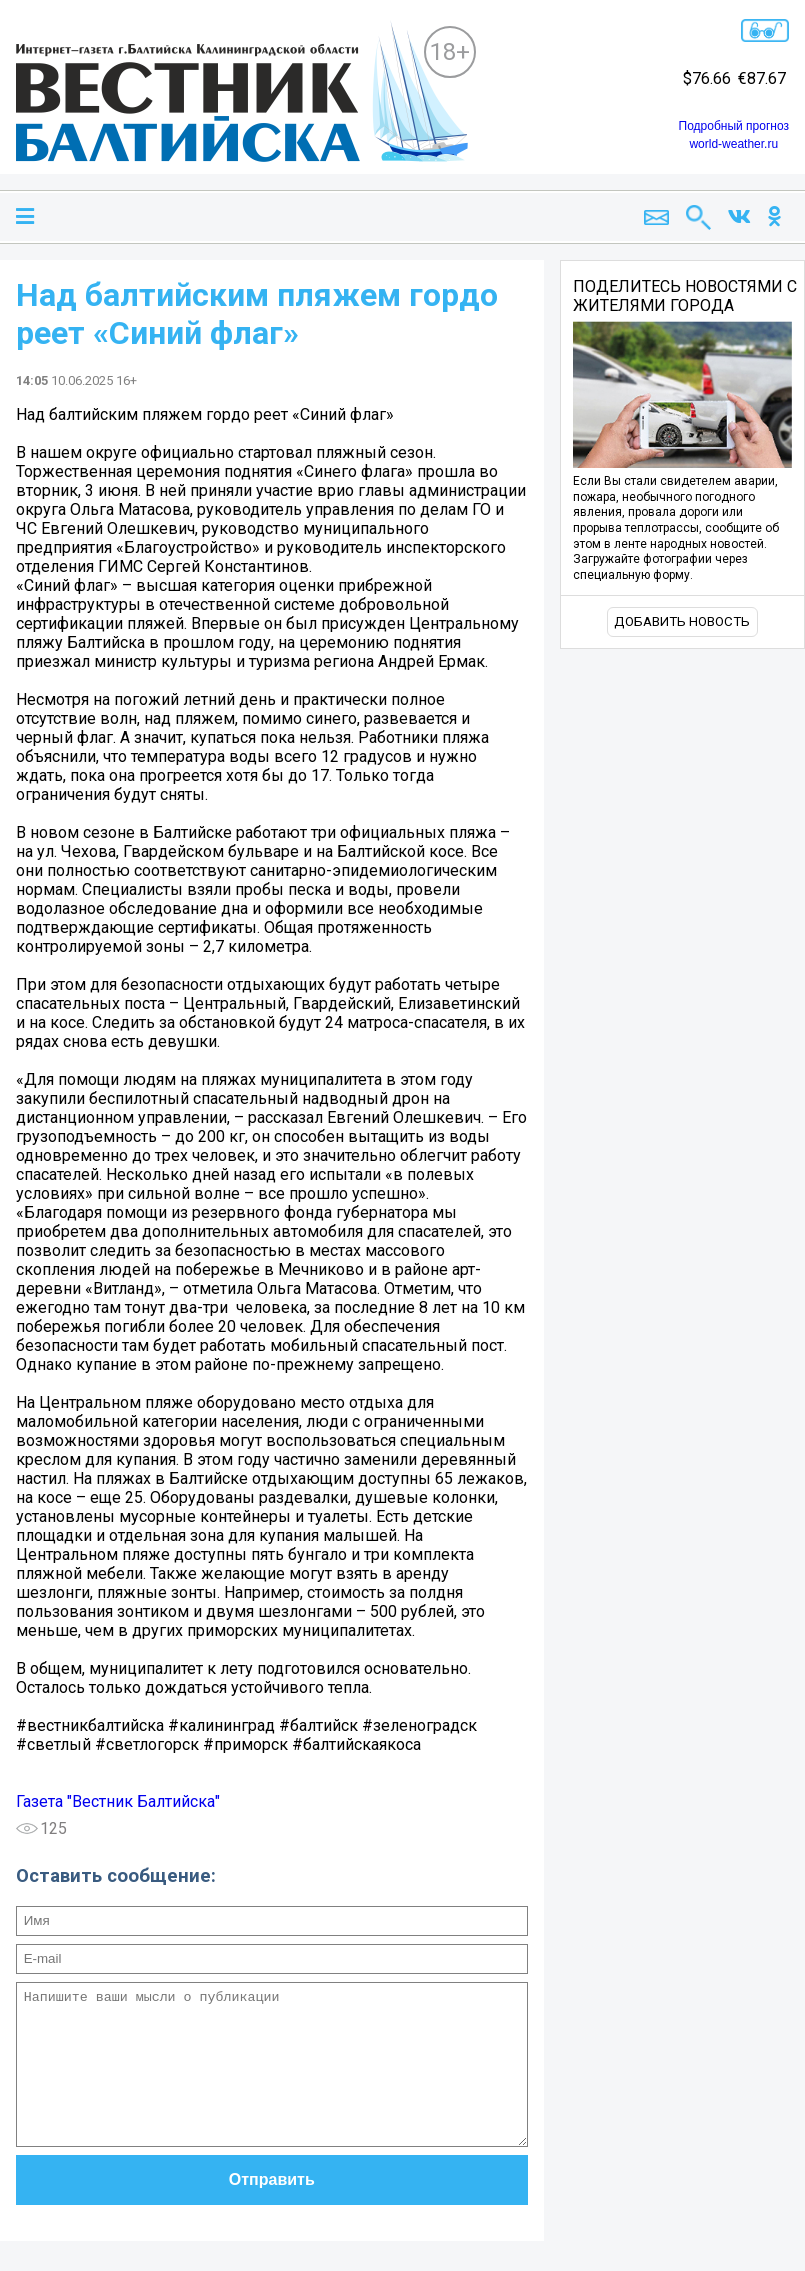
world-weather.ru (733, 144)
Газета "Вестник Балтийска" (118, 1801)
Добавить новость (682, 621)
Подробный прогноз (734, 126)
